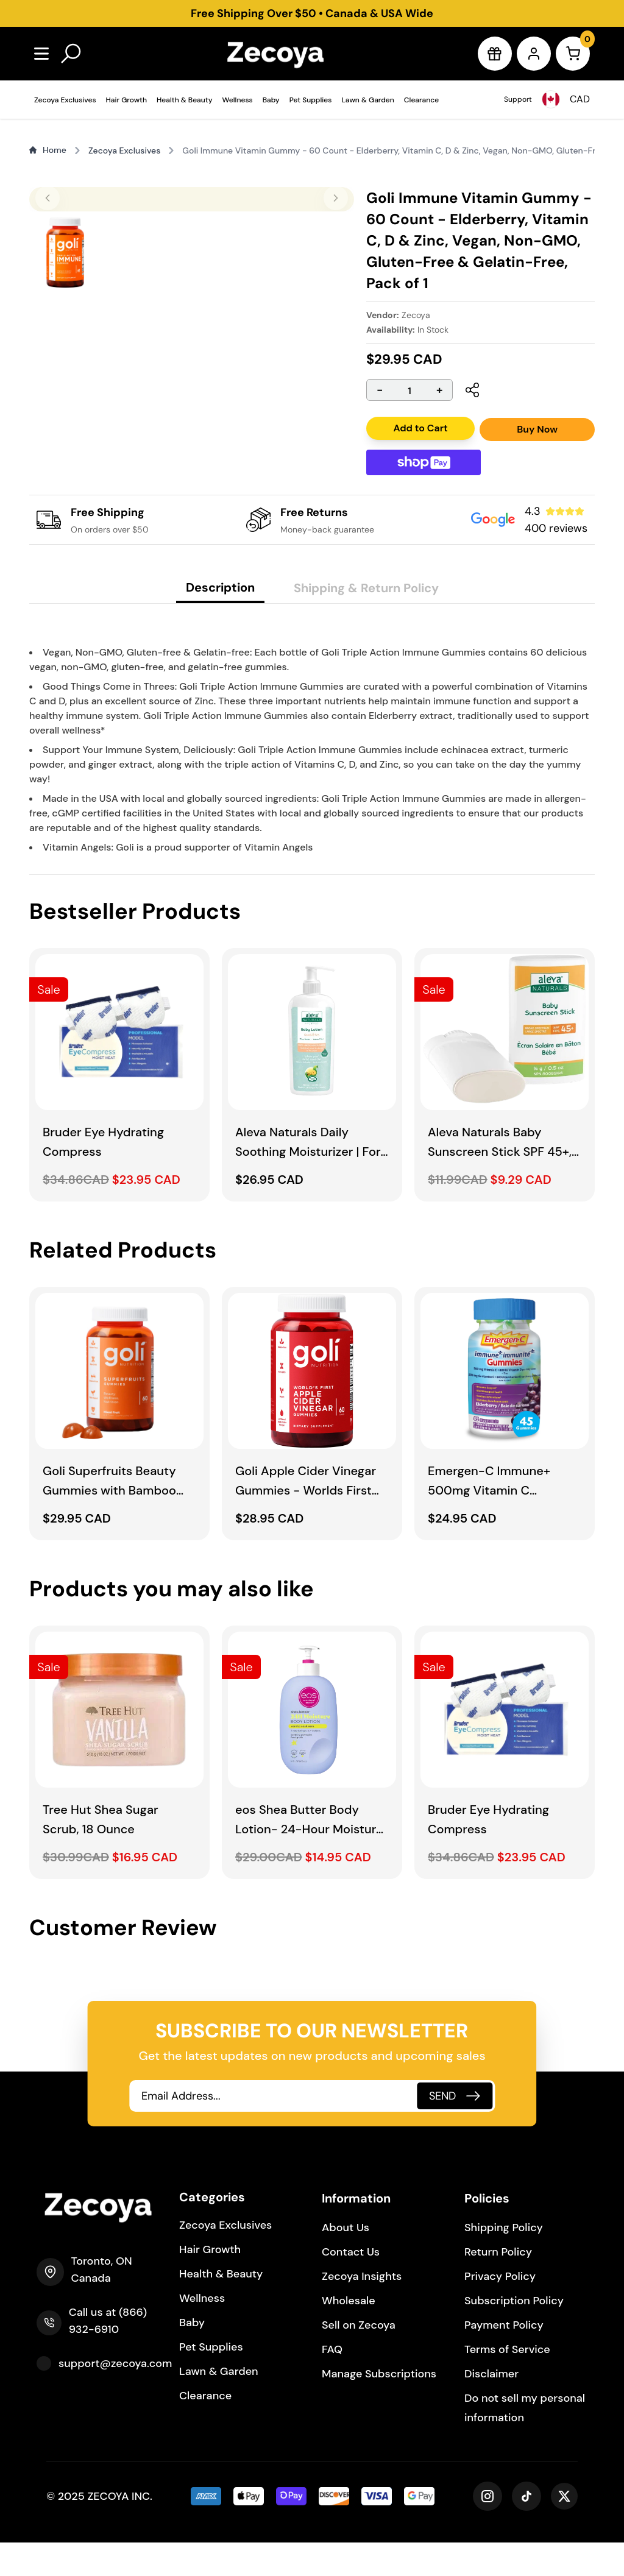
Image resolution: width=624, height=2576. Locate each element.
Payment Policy (504, 2358)
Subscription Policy (514, 2334)
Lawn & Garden (367, 100)
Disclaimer (491, 2407)
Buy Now (537, 429)
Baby (271, 100)
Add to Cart (420, 428)
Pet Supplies (310, 100)
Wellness (237, 100)
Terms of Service (507, 2383)
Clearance (421, 100)
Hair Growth (126, 100)
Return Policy (498, 2285)
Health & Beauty (185, 100)
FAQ (332, 2383)
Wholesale (348, 2334)
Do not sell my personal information (524, 2441)
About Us (345, 2261)
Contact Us (351, 2285)
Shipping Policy (503, 2261)
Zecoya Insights (362, 2309)
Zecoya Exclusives (65, 100)
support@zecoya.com (115, 2397)
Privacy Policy (500, 2309)
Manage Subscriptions (379, 2407)
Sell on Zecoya (358, 2358)
